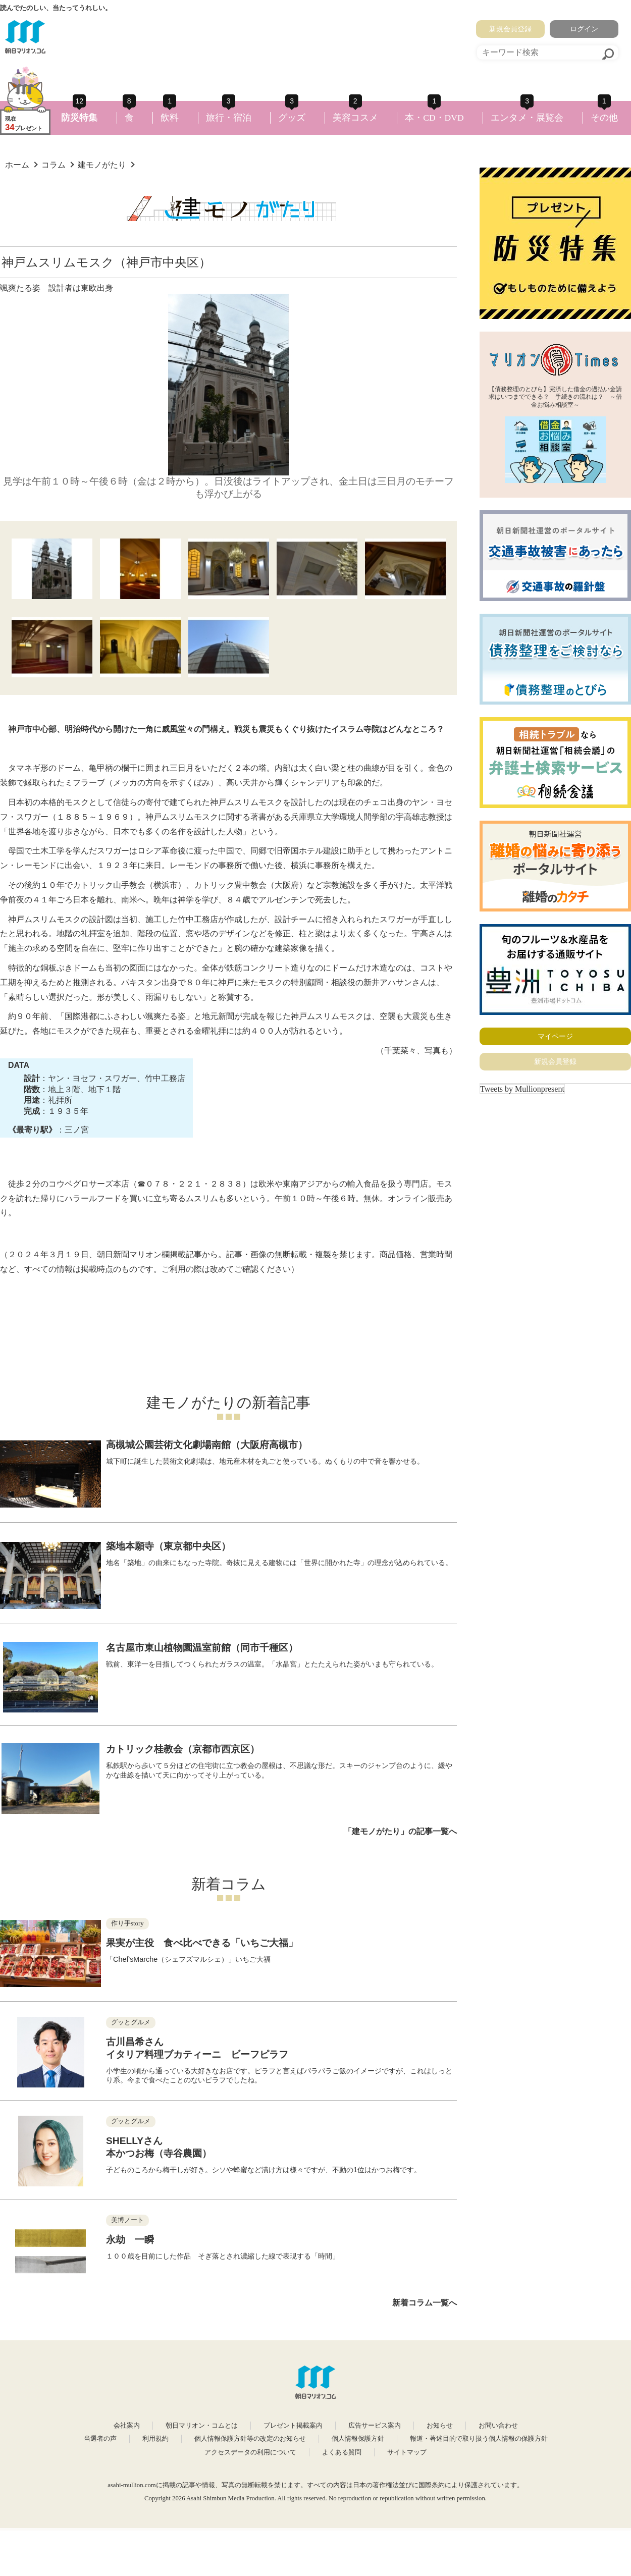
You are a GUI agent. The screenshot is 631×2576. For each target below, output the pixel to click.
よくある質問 (341, 2452)
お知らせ (440, 2425)
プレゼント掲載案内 (293, 2425)
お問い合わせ (498, 2425)
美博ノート (127, 2220)
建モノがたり (102, 164)
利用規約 (155, 2438)
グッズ (291, 118)
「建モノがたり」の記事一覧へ (400, 1831)
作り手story (127, 1923)
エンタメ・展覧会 (527, 118)
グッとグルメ (130, 2022)
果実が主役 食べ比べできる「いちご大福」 (202, 1943)
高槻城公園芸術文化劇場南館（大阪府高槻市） (206, 1444)
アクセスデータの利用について (250, 2452)
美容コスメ (355, 118)
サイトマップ (407, 2452)
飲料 (170, 118)
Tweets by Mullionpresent (522, 1089)
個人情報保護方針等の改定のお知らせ (250, 2438)
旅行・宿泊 (228, 118)
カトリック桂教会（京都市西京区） (182, 1749)
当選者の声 (100, 2438)
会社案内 (127, 2425)
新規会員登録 (510, 29)
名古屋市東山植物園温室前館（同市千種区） (202, 1647)
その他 (604, 118)
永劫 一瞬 (130, 2239)
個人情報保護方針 (358, 2438)
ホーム (17, 164)
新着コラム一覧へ (424, 2302)
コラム (53, 164)
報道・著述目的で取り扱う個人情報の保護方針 (479, 2438)
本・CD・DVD (434, 118)
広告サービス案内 (374, 2425)
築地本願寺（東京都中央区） (168, 1546)
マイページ (555, 1036)
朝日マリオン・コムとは (202, 2425)
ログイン (584, 29)
